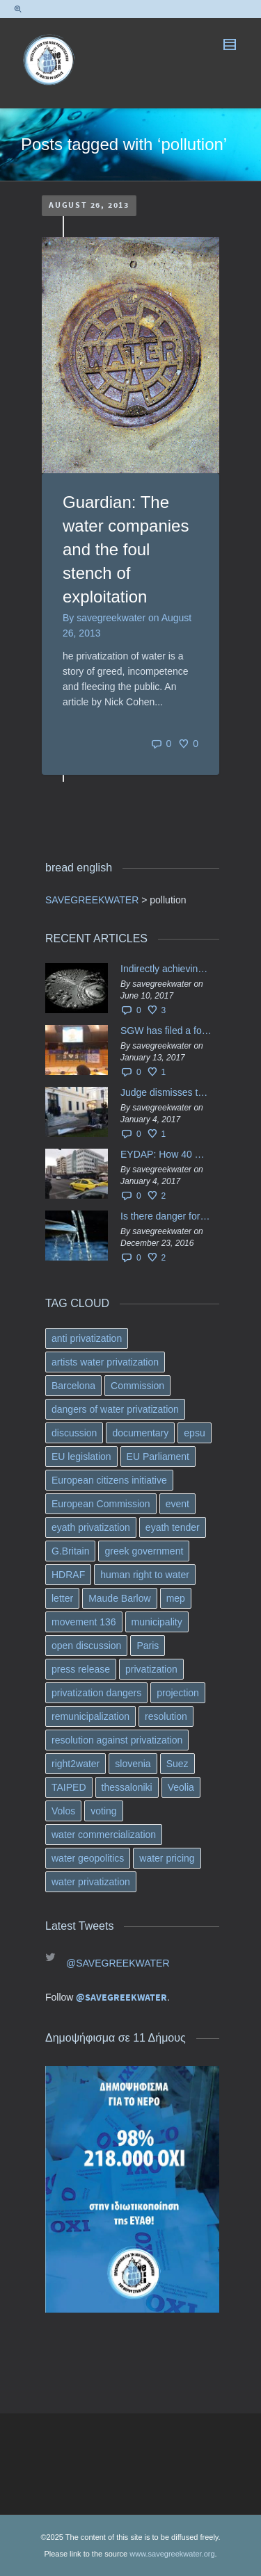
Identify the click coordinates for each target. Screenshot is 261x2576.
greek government (143, 1551)
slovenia (132, 1763)
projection (178, 1692)
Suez (177, 1763)
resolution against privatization (117, 1740)
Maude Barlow (119, 1598)
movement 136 (84, 1621)
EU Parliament (158, 1456)
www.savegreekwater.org (171, 2554)
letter (62, 1598)
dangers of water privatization (115, 1409)
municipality (157, 1621)
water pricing (166, 1858)
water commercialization (104, 1834)
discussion (74, 1432)
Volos (63, 1810)
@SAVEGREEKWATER (118, 1963)
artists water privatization (105, 1362)
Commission (137, 1385)
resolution (166, 1716)
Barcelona (73, 1385)
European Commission (101, 1503)
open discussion (86, 1645)
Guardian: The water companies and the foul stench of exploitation (126, 549)
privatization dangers (96, 1692)
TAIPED (69, 1787)
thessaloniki (127, 1787)
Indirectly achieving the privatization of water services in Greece (166, 968)
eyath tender (172, 1527)
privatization (151, 1669)
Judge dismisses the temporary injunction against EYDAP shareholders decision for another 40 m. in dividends (166, 1092)
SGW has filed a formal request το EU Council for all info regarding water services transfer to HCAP (166, 1030)
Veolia (181, 1787)
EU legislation (81, 1456)
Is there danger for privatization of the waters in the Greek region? (166, 1216)
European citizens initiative (109, 1480)
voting (103, 1810)
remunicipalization (90, 1716)
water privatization (91, 1881)
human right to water (144, 1574)
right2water (76, 1763)
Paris (147, 1645)
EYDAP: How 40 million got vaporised (166, 1154)
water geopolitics (88, 1858)
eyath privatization (91, 1527)
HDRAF (68, 1574)
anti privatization (87, 1338)
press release (81, 1669)
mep (175, 1598)
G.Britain (70, 1551)
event (177, 1503)
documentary (140, 1432)
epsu (194, 1432)
